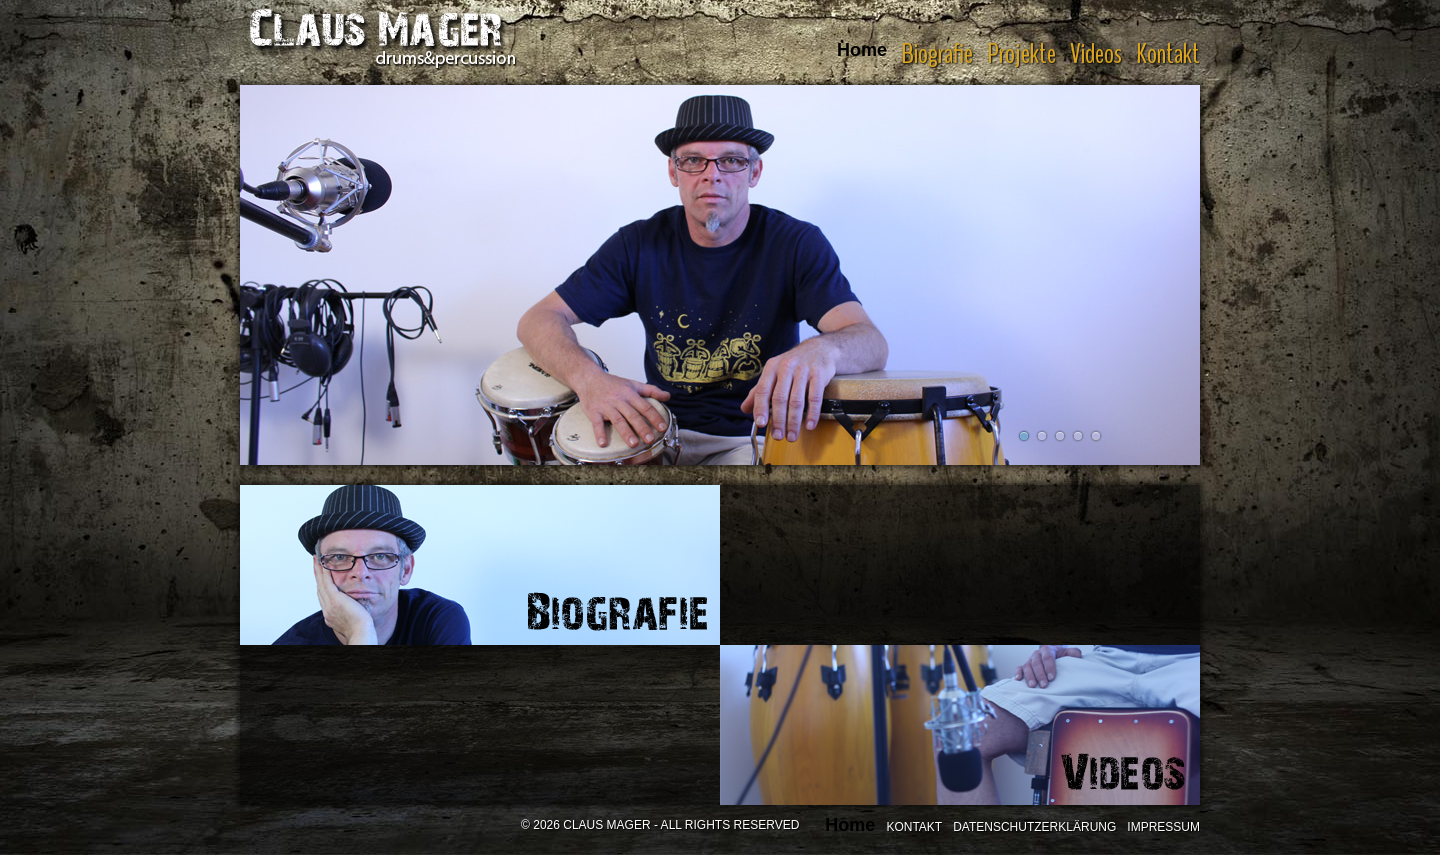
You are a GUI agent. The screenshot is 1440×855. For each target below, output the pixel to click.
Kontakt (1168, 54)
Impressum (1163, 827)
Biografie (937, 54)
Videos (1096, 54)
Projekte (1021, 54)
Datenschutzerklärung (1034, 827)
